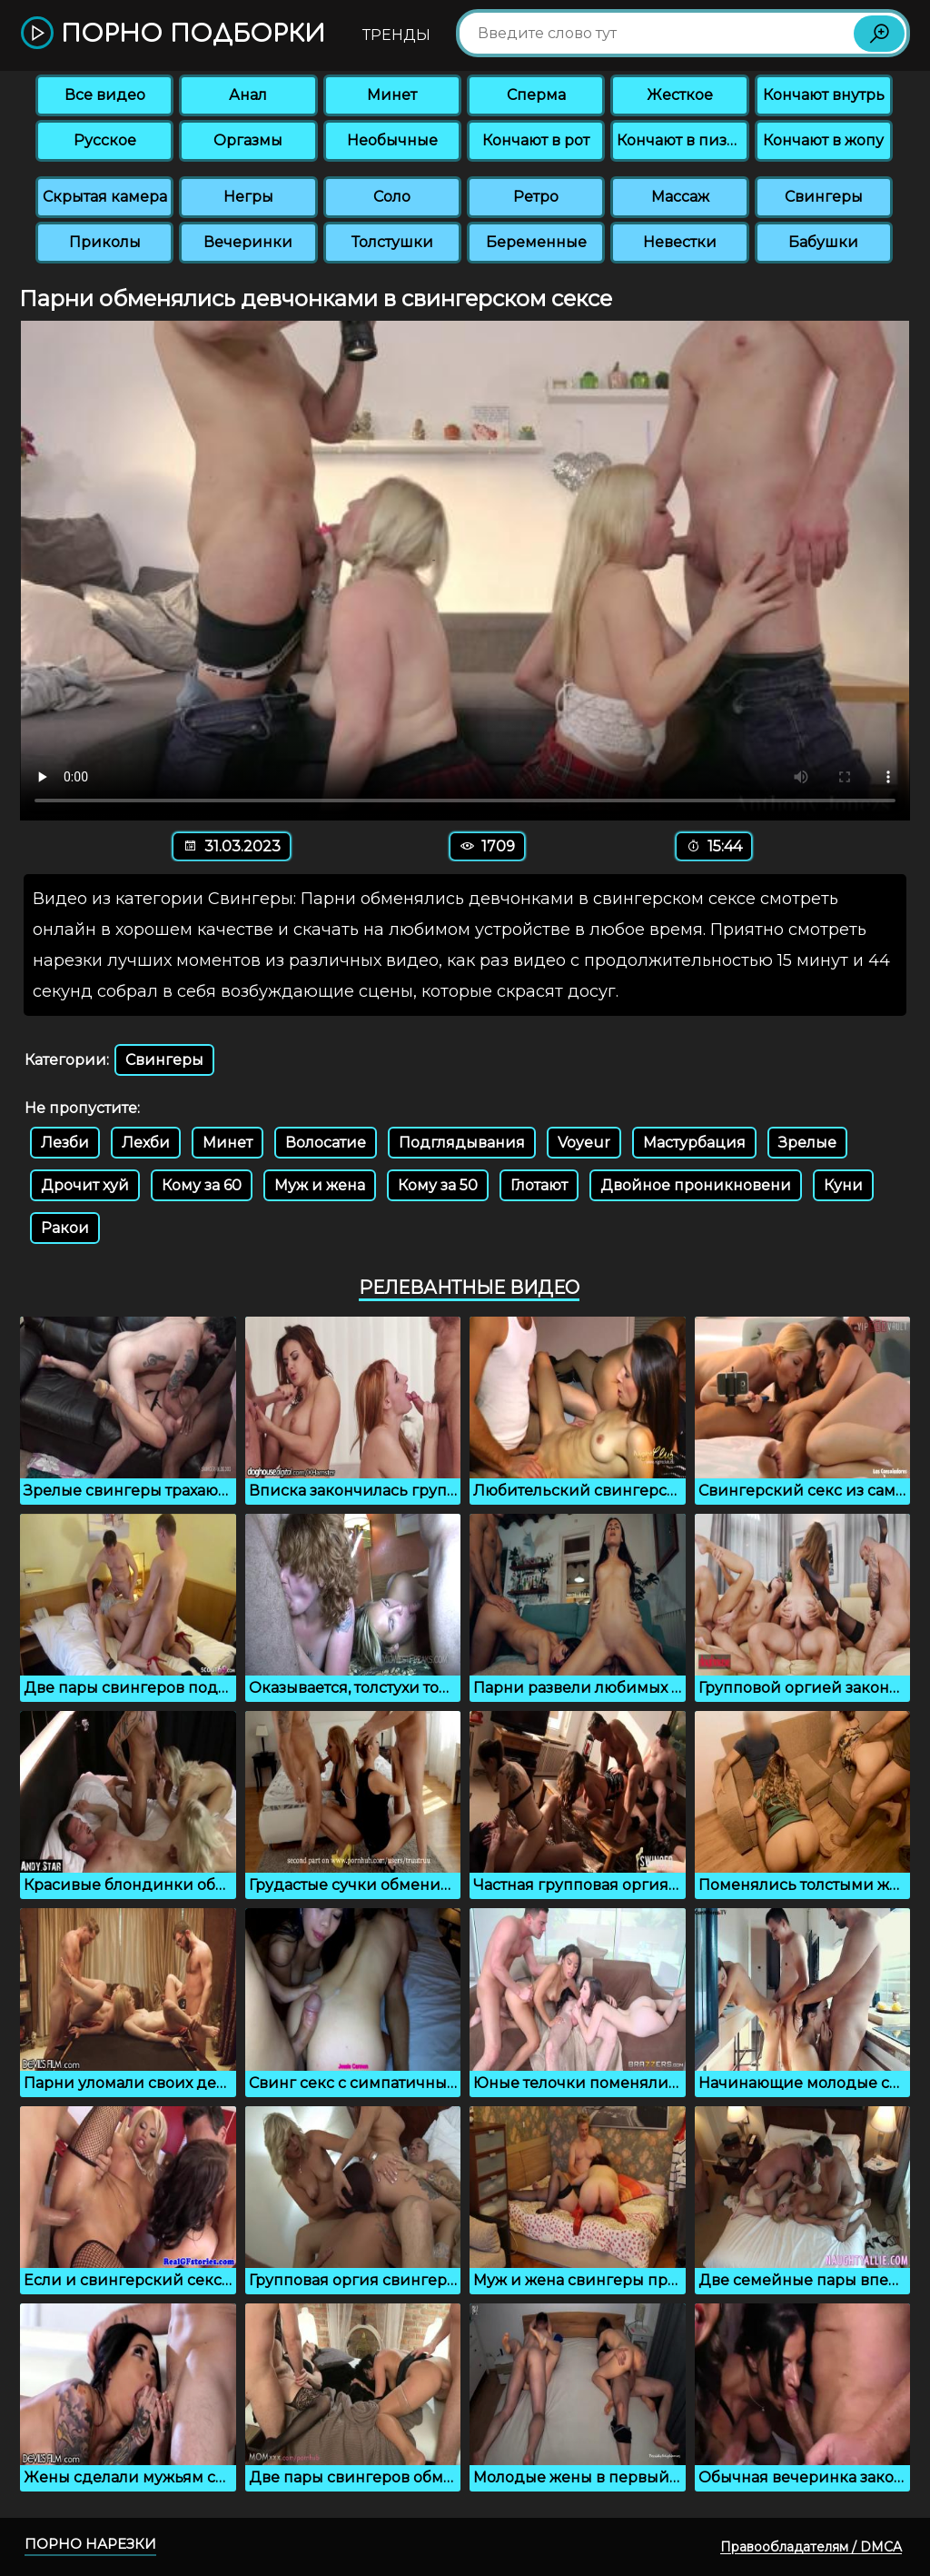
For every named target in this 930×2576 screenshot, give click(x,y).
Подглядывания (462, 1142)
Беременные (536, 242)
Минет (392, 95)
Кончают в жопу (823, 140)
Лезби (65, 1142)
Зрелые (807, 1142)
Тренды (396, 35)
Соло (392, 196)
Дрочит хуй (85, 1185)
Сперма (536, 95)
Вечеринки (247, 242)
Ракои (65, 1228)
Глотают (539, 1185)
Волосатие (325, 1142)
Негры (248, 196)
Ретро (536, 196)
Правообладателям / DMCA (811, 2547)
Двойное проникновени (695, 1185)
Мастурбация (694, 1142)
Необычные (392, 140)
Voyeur (584, 1142)
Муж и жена (319, 1185)
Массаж (680, 196)
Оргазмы (247, 140)
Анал (248, 95)
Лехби (146, 1142)
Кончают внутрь (824, 95)
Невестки (680, 242)
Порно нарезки (90, 2543)
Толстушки (392, 242)
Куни (843, 1185)
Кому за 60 (202, 1185)
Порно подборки (173, 34)
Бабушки (823, 242)
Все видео (104, 95)
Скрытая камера (105, 196)
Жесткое (680, 95)
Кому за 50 (438, 1185)
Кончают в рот (535, 140)
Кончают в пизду (681, 140)
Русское (105, 140)
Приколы (105, 242)
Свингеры (824, 196)
